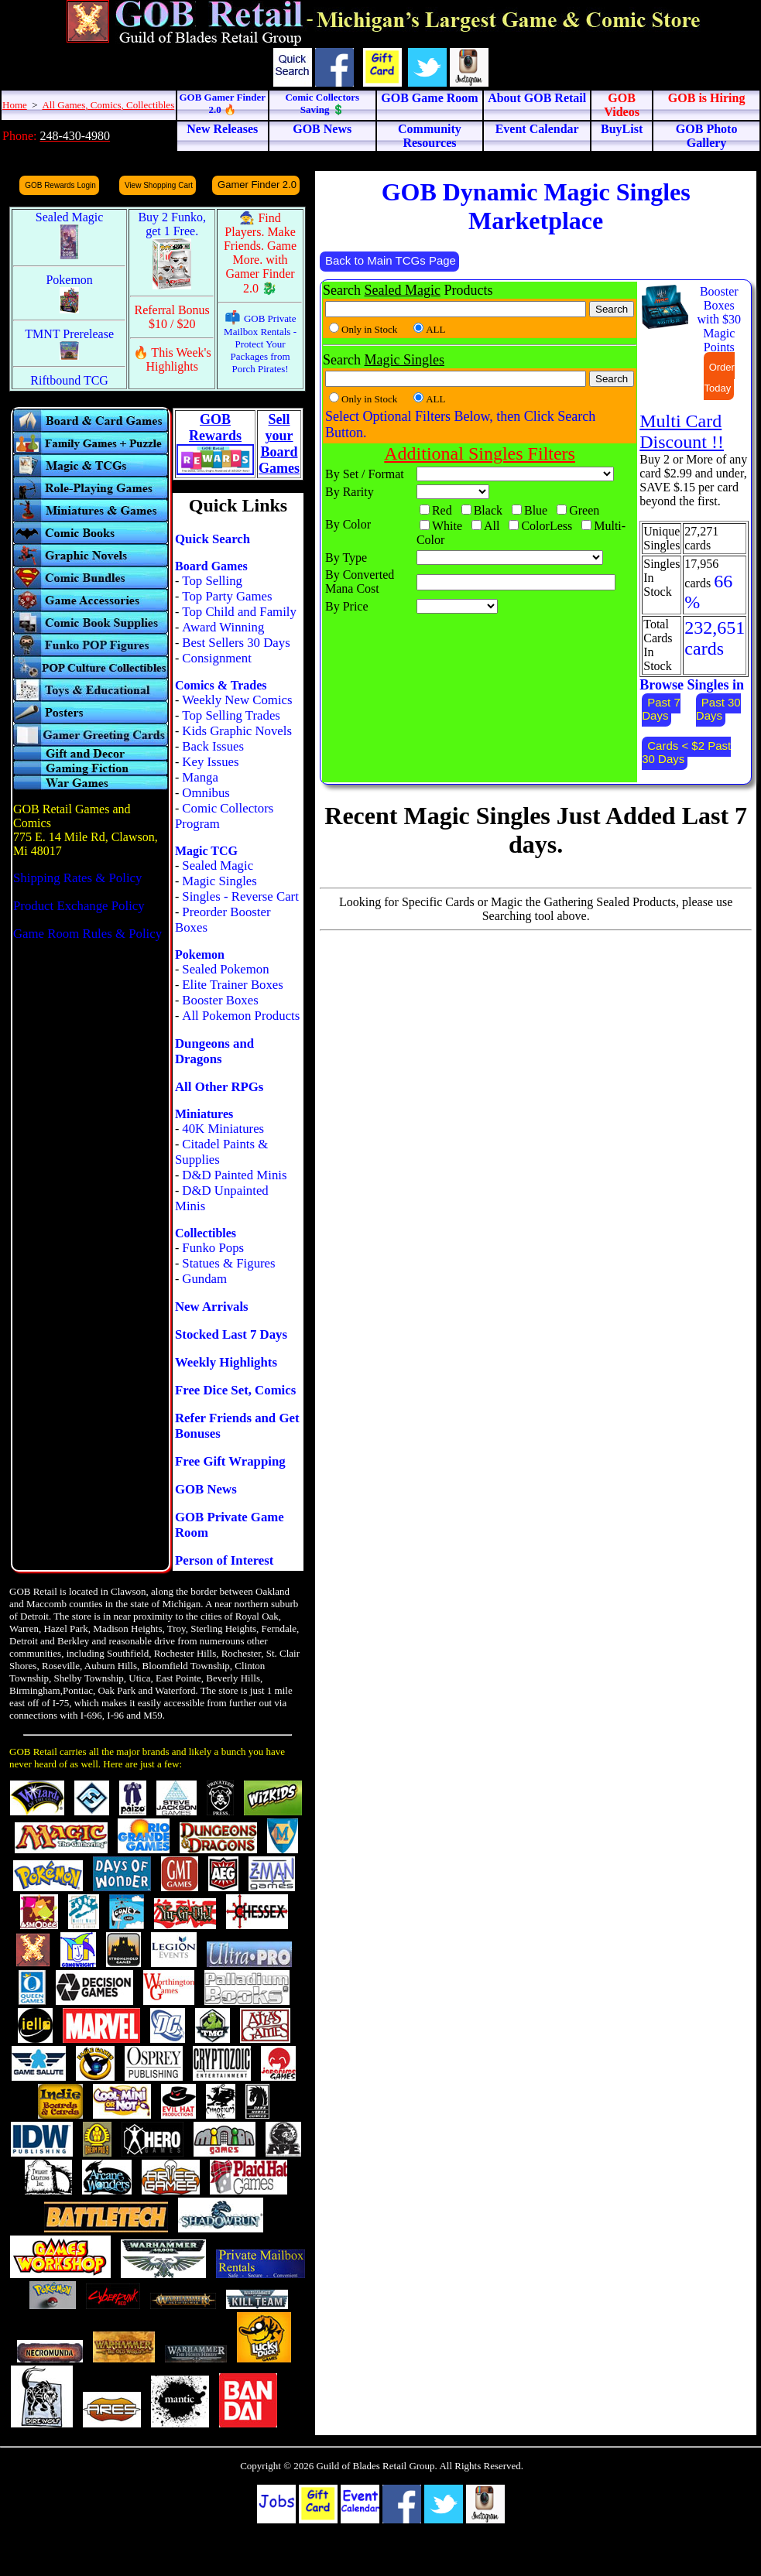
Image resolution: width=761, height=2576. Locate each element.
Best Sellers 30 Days (236, 642)
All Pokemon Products (241, 1015)
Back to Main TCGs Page (390, 260)
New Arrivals (212, 1306)
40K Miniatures (223, 1128)
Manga (200, 777)
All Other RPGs (219, 1086)
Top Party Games (227, 596)
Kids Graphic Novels (237, 731)
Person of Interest (224, 1560)
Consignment (217, 658)
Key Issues (210, 761)
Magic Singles (219, 881)
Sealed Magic (217, 865)
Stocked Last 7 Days (231, 1334)
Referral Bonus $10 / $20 (172, 316)
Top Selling (212, 580)
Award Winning (223, 627)
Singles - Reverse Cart (240, 896)
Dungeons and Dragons (214, 1051)
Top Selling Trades (231, 715)
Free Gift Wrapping (230, 1461)
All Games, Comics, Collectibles (108, 105)
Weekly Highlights (226, 1362)
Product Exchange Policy (79, 905)
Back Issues (213, 746)
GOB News (206, 1489)
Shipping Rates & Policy (77, 878)
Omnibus (206, 792)
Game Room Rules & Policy (87, 933)
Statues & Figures (228, 1263)
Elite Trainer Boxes (232, 984)
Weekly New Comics (237, 700)
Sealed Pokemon (225, 969)
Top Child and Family (239, 611)
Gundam (204, 1278)
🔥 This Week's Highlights (172, 359)
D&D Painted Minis (234, 1175)
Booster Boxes (220, 1000)
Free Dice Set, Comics (235, 1390)
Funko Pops (213, 1247)
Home (14, 105)
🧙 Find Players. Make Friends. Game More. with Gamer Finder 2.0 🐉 (260, 253)
